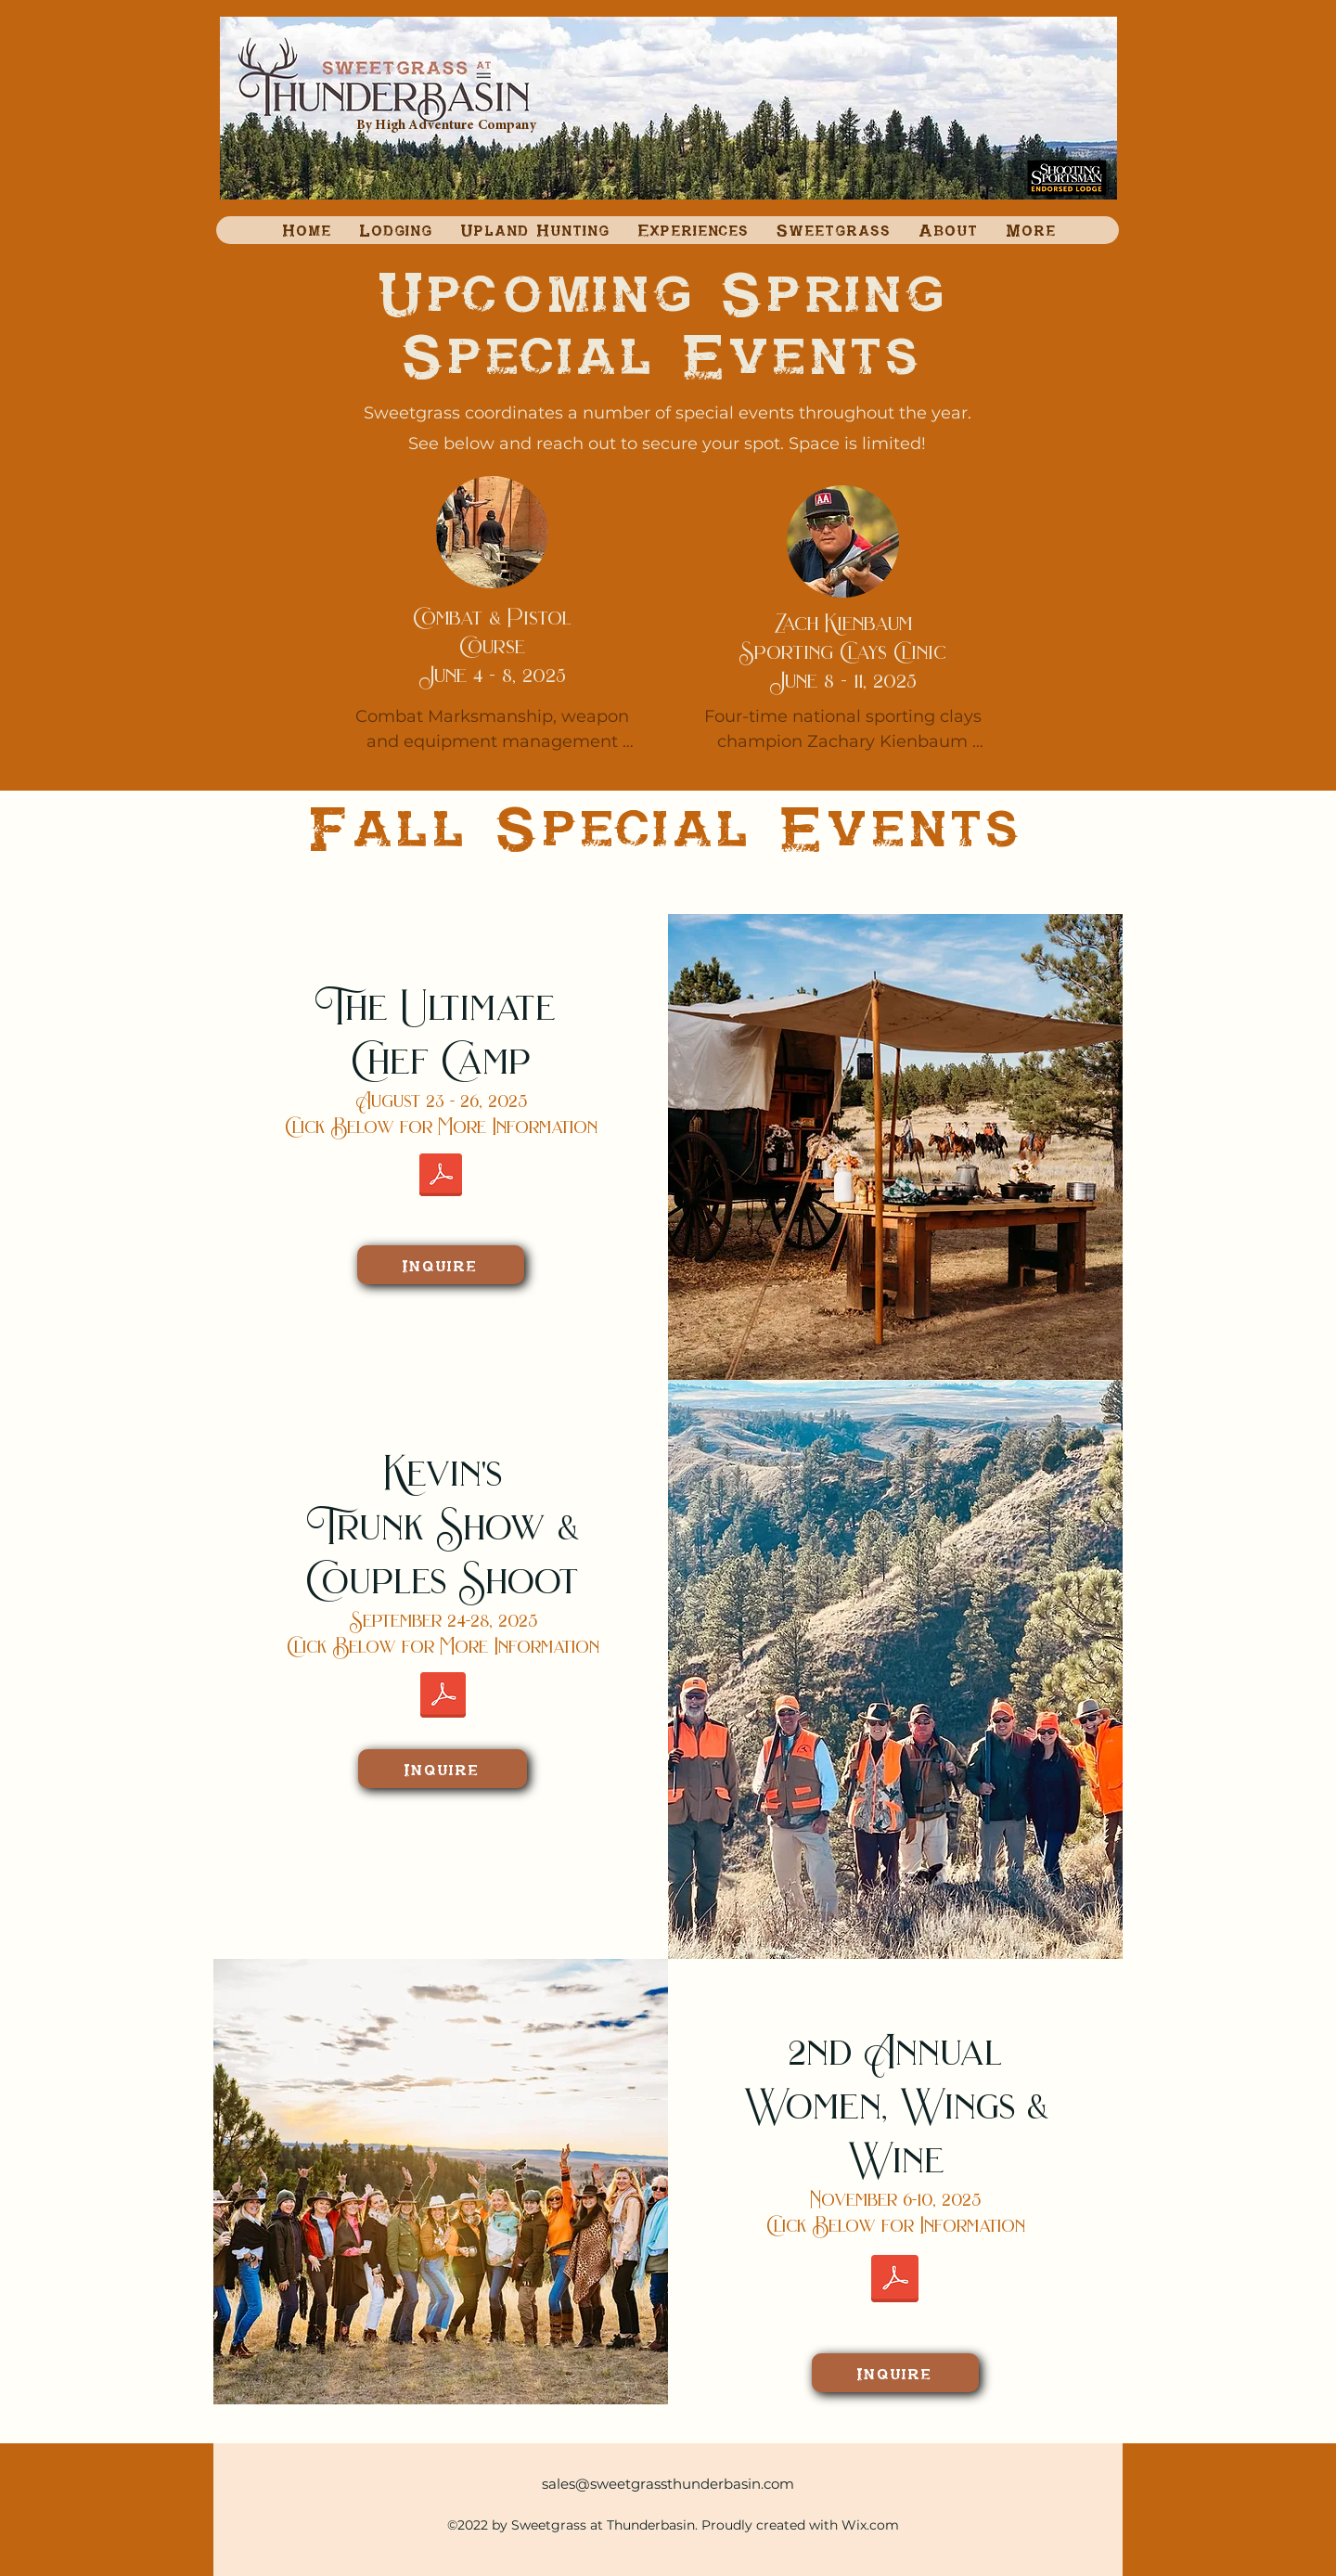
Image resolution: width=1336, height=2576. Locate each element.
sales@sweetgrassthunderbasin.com (668, 2483)
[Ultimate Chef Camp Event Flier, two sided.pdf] (441, 1177)
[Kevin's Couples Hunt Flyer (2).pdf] (443, 1697)
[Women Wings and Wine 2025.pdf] (895, 2280)
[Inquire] (440, 1264)
